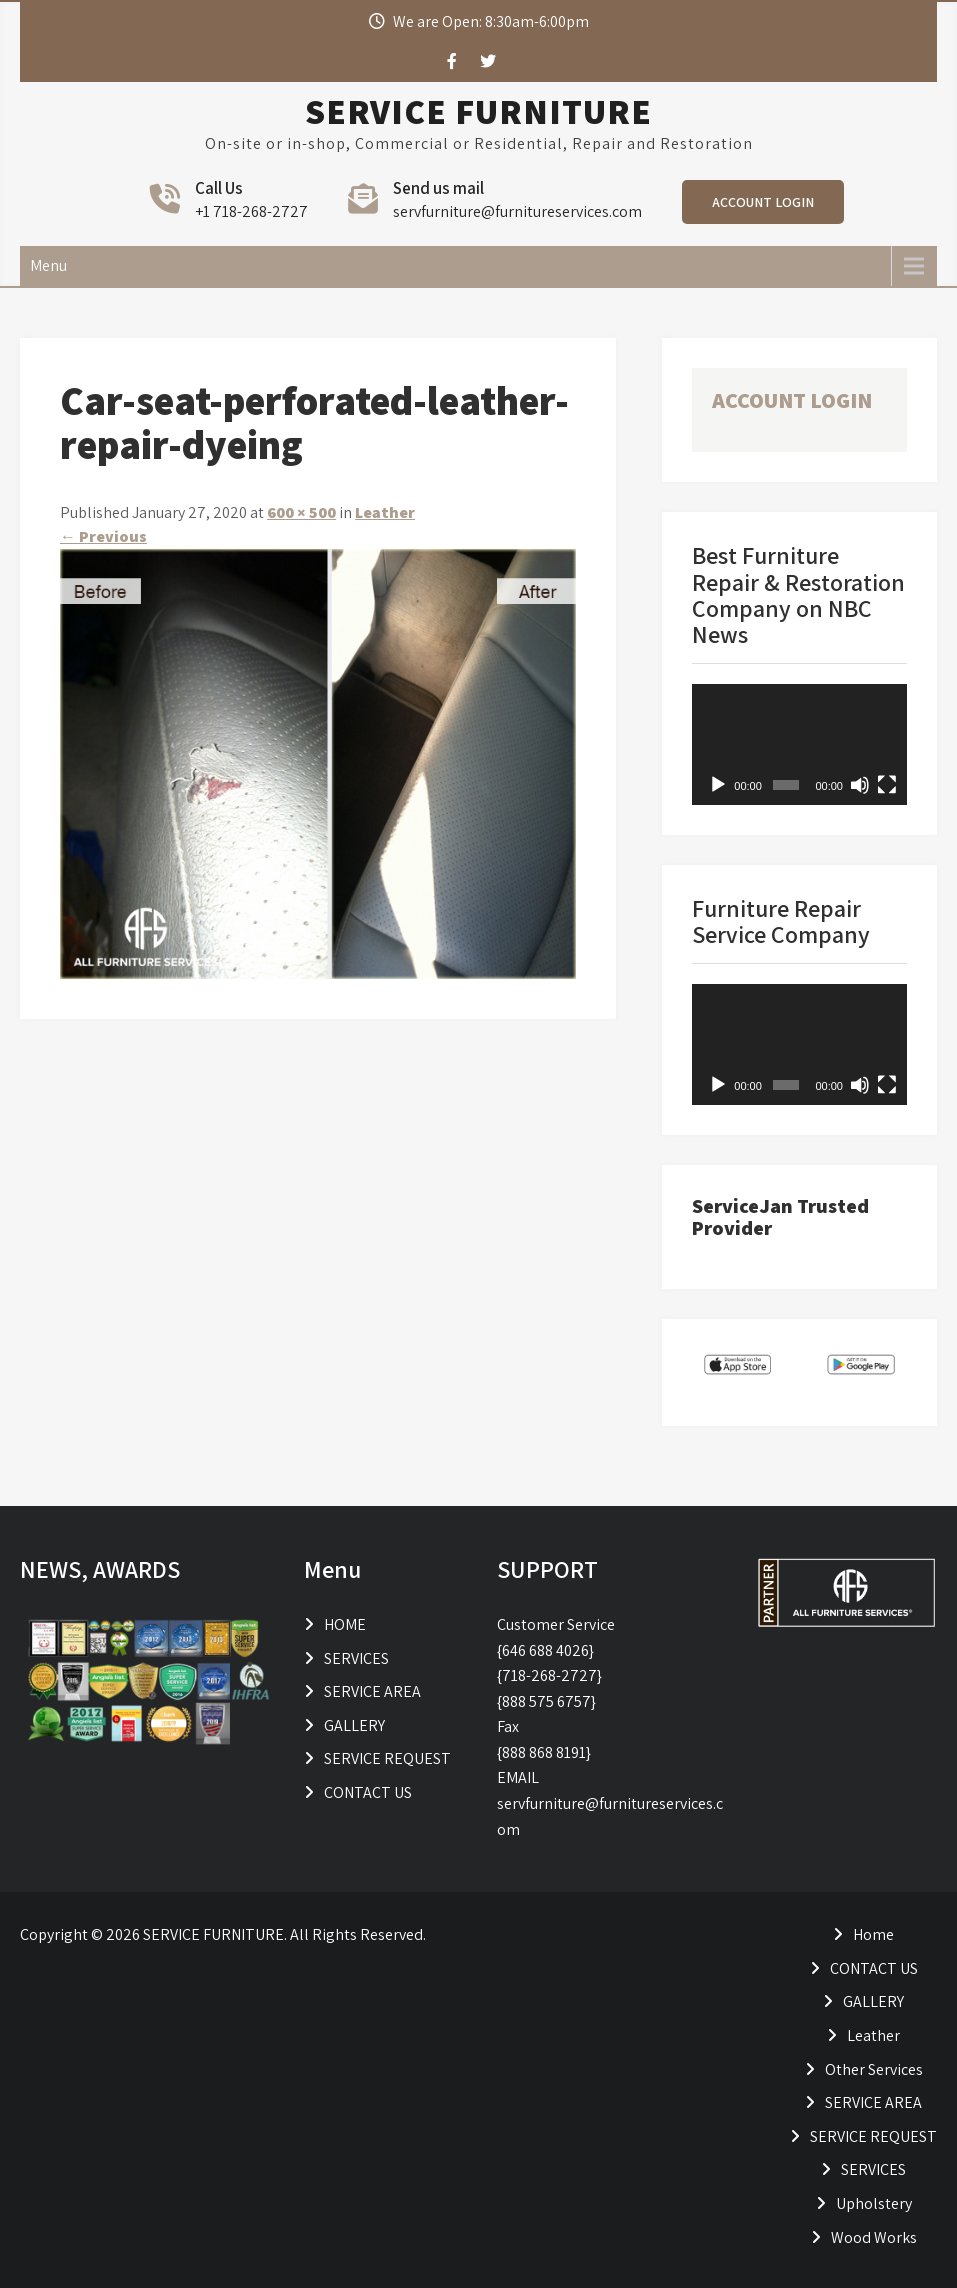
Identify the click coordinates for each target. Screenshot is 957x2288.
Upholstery (874, 2203)
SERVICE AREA (372, 1691)
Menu (48, 265)
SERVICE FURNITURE (478, 111)
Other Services (874, 2069)
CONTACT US (368, 1792)
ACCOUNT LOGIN (763, 202)
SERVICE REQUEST (387, 1758)
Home (873, 1934)
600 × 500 (301, 512)
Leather (385, 512)
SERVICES (356, 1658)
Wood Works (874, 2237)
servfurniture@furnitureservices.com (517, 211)
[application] (799, 744)
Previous (103, 536)
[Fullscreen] (887, 785)
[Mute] (860, 785)
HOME (345, 1624)
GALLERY (354, 1725)
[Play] (718, 785)
